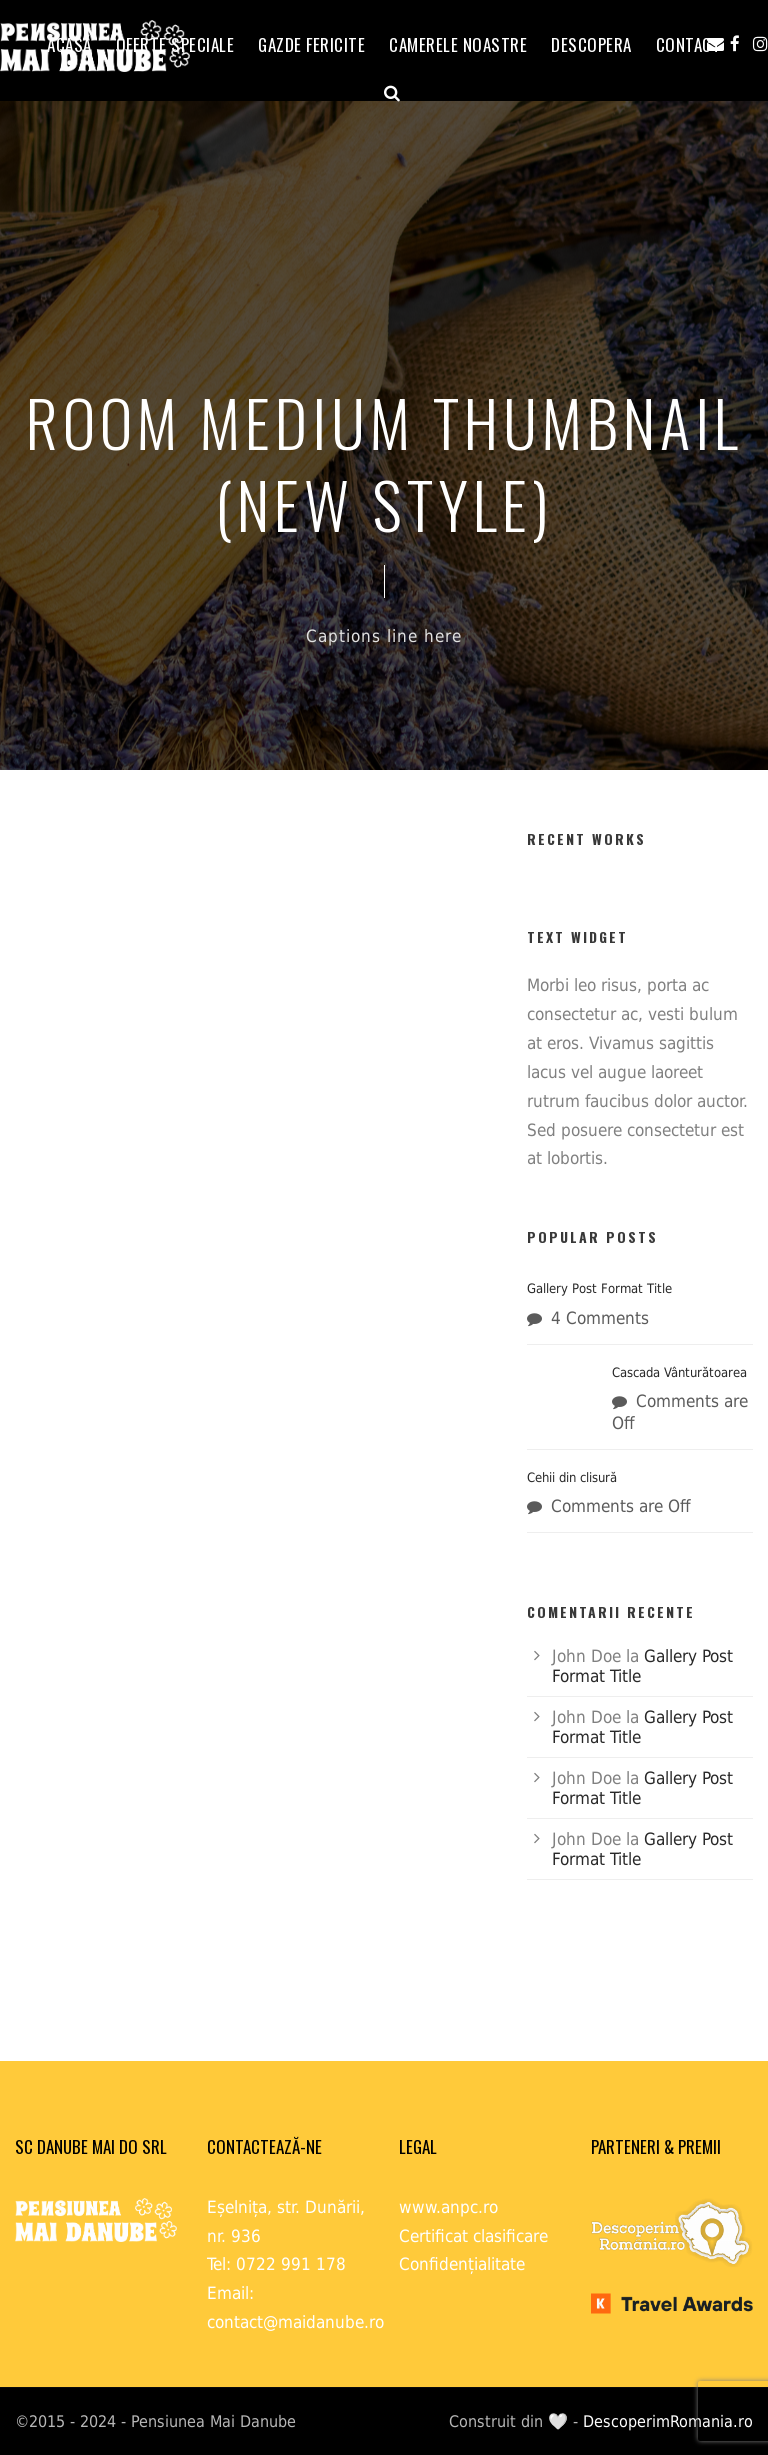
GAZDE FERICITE (311, 44)
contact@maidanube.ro (295, 2322)
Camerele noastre (458, 44)
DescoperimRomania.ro (668, 2421)
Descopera (591, 44)
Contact (689, 44)
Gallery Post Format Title (599, 1288)
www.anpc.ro (448, 2207)
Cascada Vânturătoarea (679, 1372)
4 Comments (600, 1318)
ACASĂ (69, 44)
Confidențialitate (462, 2264)
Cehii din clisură (572, 1477)
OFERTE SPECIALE (175, 44)
